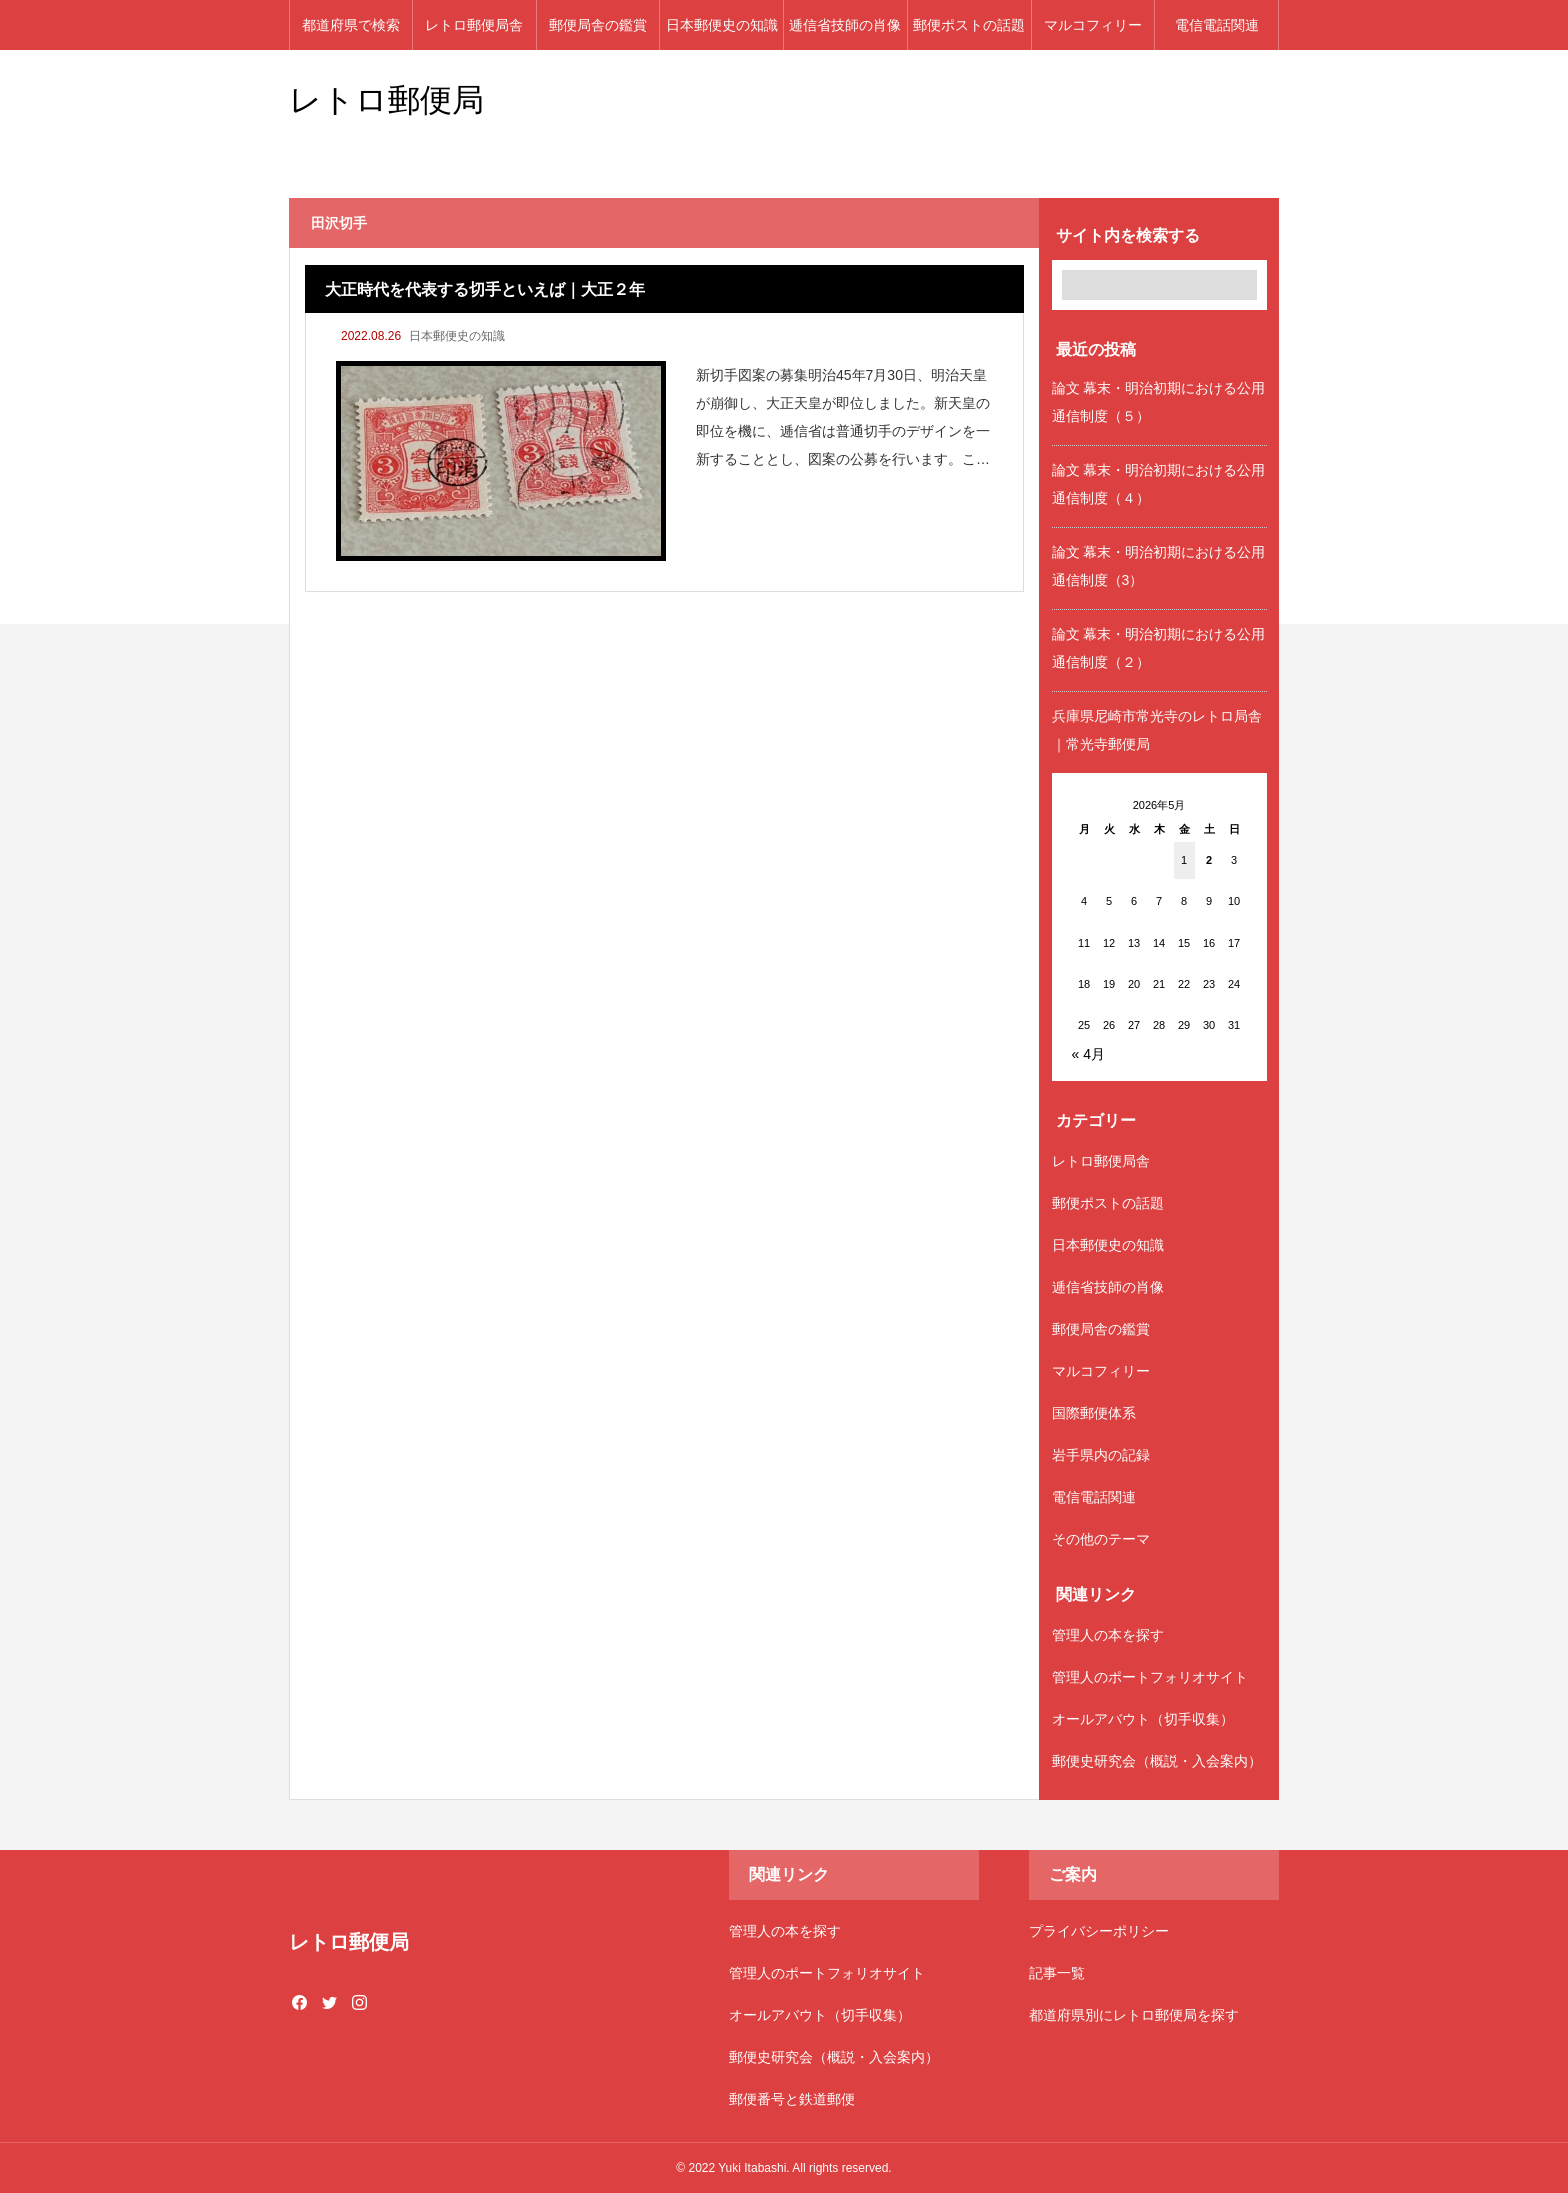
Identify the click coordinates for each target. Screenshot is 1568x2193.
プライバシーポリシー (1099, 1931)
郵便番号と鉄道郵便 (792, 2099)
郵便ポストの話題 (969, 25)
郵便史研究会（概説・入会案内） (1157, 1761)
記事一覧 (1057, 1973)
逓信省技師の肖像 (845, 25)
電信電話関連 (1217, 25)
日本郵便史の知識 (722, 25)
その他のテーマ (1101, 1539)
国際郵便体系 (1094, 1413)
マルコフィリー (1093, 25)
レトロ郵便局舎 (474, 25)
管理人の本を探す (1108, 1635)
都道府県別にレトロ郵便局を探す (1134, 2015)
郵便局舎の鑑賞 (598, 25)
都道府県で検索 (351, 25)
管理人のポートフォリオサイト (1150, 1677)
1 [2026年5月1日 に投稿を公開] (1184, 860)
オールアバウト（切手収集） (1143, 1719)
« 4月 (1088, 1054)
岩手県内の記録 (1101, 1455)
